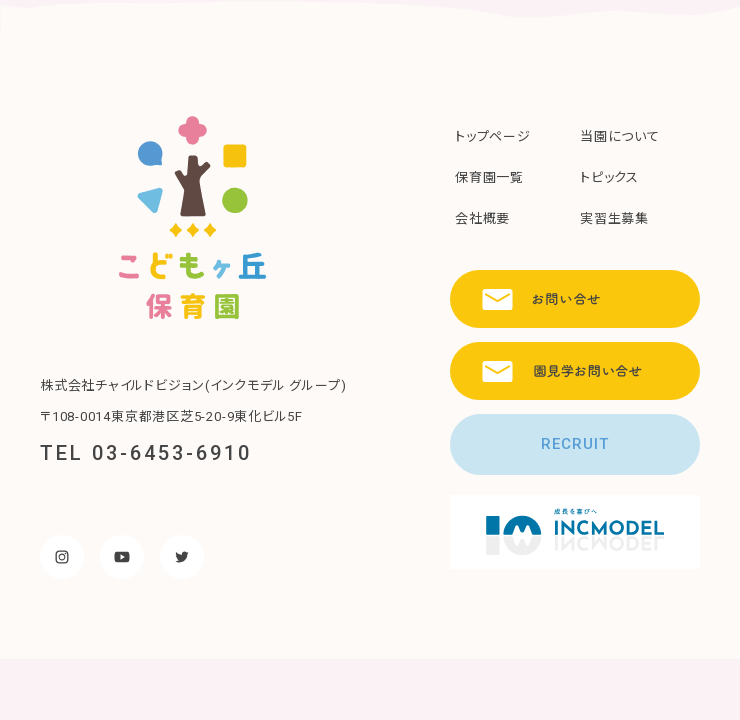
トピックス (609, 177)
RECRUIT (575, 444)
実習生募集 (614, 218)
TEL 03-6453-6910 (146, 453)
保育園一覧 (489, 177)
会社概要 (482, 218)
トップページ (493, 136)
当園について (620, 136)
